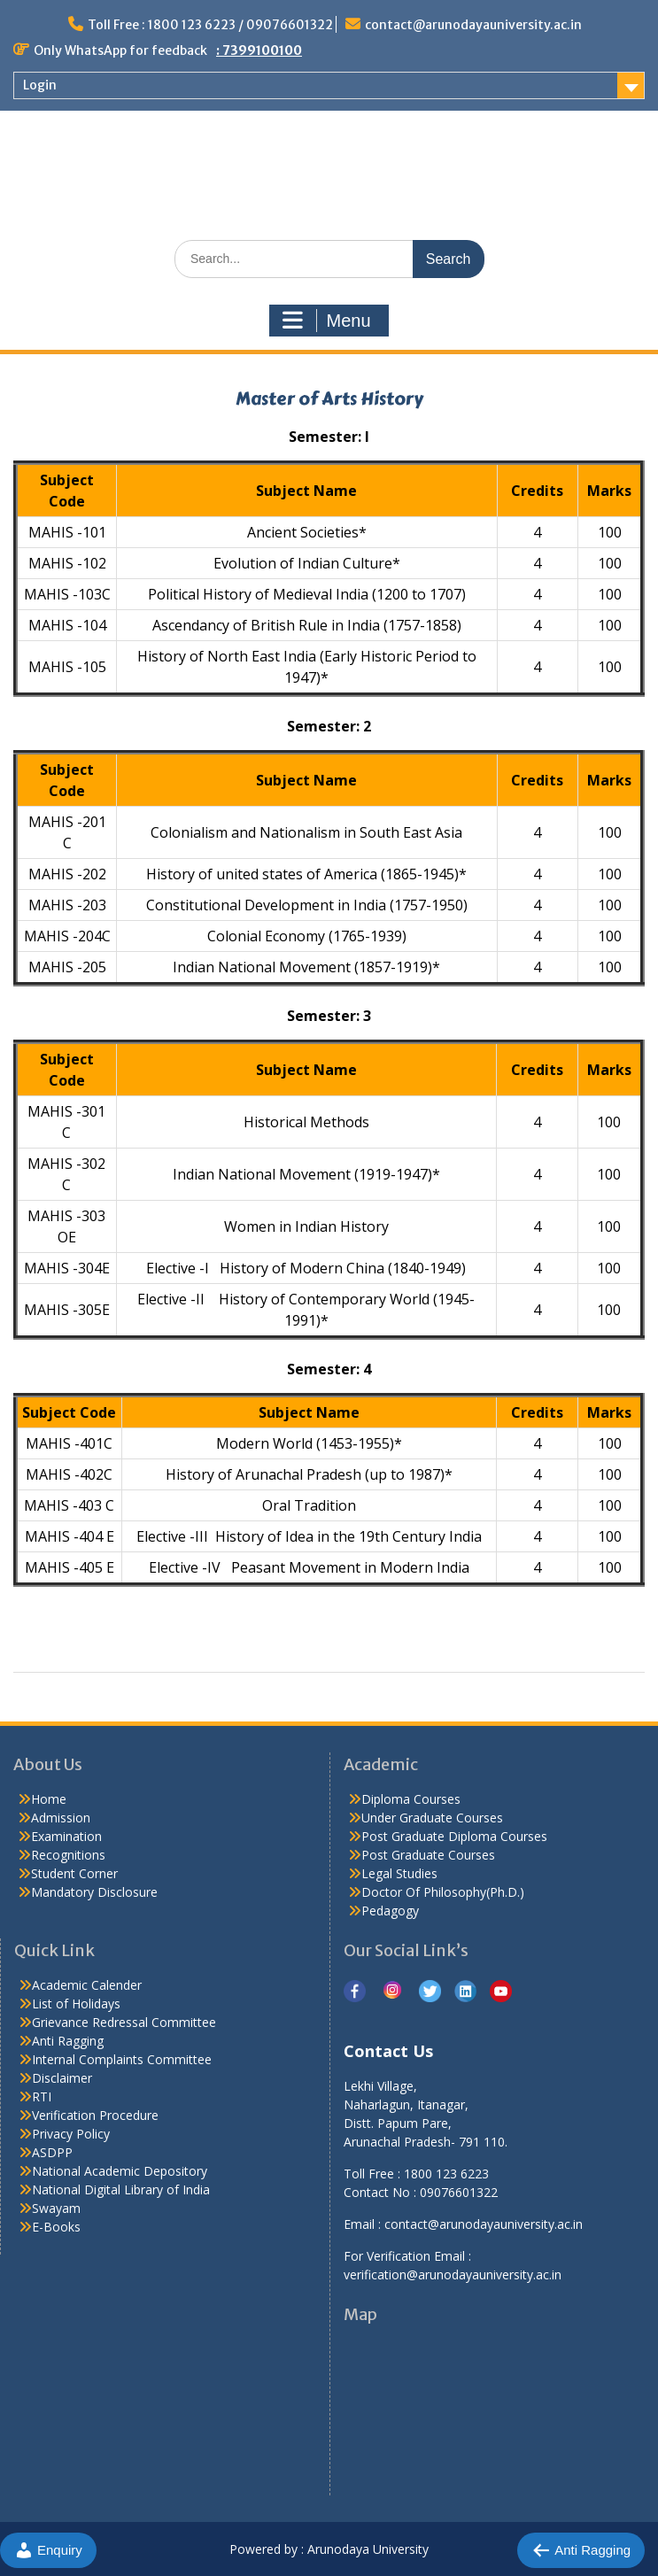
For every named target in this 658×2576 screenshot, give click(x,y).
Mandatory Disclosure (94, 1892)
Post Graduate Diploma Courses (454, 1836)
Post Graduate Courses (428, 1854)
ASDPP (52, 2152)
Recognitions (68, 1854)
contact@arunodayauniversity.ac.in (473, 25)
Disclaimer (62, 2077)
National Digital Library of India (121, 2189)
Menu (326, 320)
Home (48, 1799)
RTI (41, 2096)
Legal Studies (399, 1873)
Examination (66, 1836)
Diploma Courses (411, 1799)
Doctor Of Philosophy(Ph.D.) (442, 1892)
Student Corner (74, 1873)
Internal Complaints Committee (122, 2059)
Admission (60, 1817)
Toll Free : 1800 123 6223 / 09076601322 (210, 25)
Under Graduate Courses (432, 1817)
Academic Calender (87, 1984)
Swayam (56, 2208)
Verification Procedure (95, 2115)
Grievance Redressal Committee (124, 2022)
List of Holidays (76, 2003)
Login (40, 85)
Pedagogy (390, 1910)
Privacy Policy (71, 2133)
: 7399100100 (259, 50)
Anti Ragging (68, 2040)
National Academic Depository (119, 2170)
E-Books (56, 2226)
